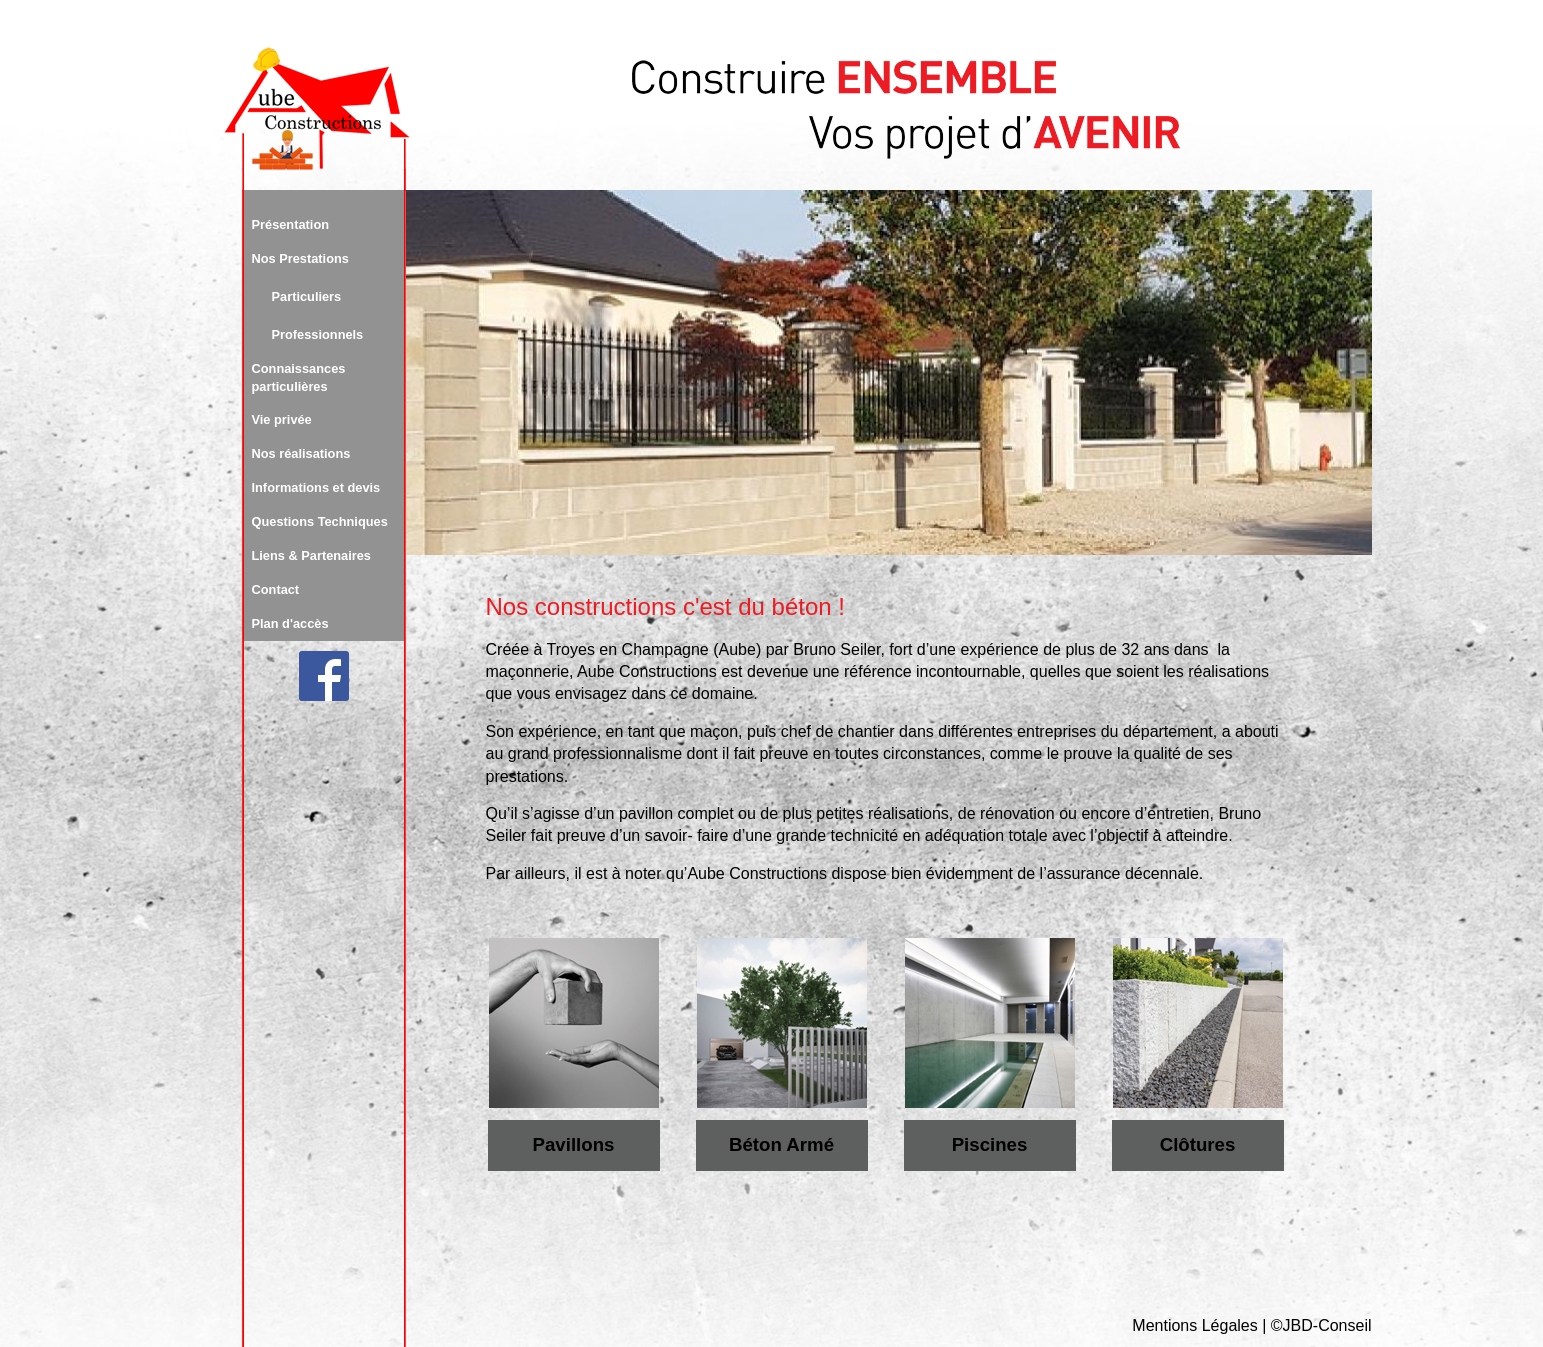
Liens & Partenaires (312, 555)
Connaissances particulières (299, 377)
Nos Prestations (300, 258)
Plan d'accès (290, 623)
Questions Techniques (320, 521)
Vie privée (282, 419)
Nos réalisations (301, 453)
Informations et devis (316, 487)
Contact (276, 589)
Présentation (291, 224)
